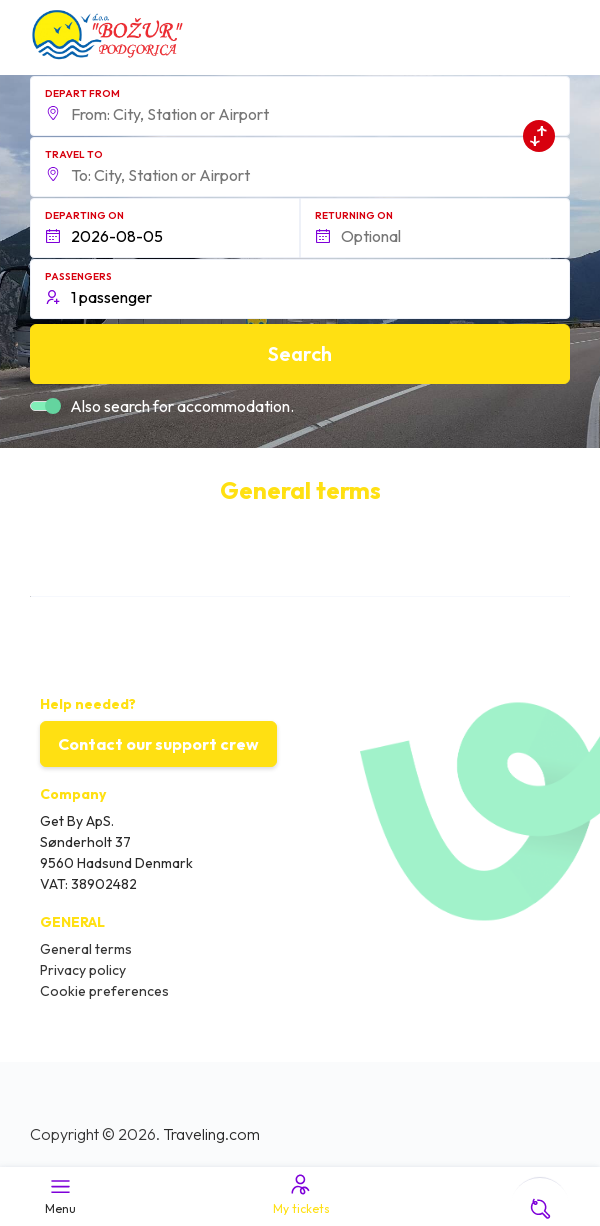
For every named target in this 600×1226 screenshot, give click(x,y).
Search (300, 353)
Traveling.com (211, 1134)
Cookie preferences (104, 991)
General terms (86, 949)
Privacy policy (83, 970)
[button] (300, 106)
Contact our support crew (158, 744)
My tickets (300, 1194)
